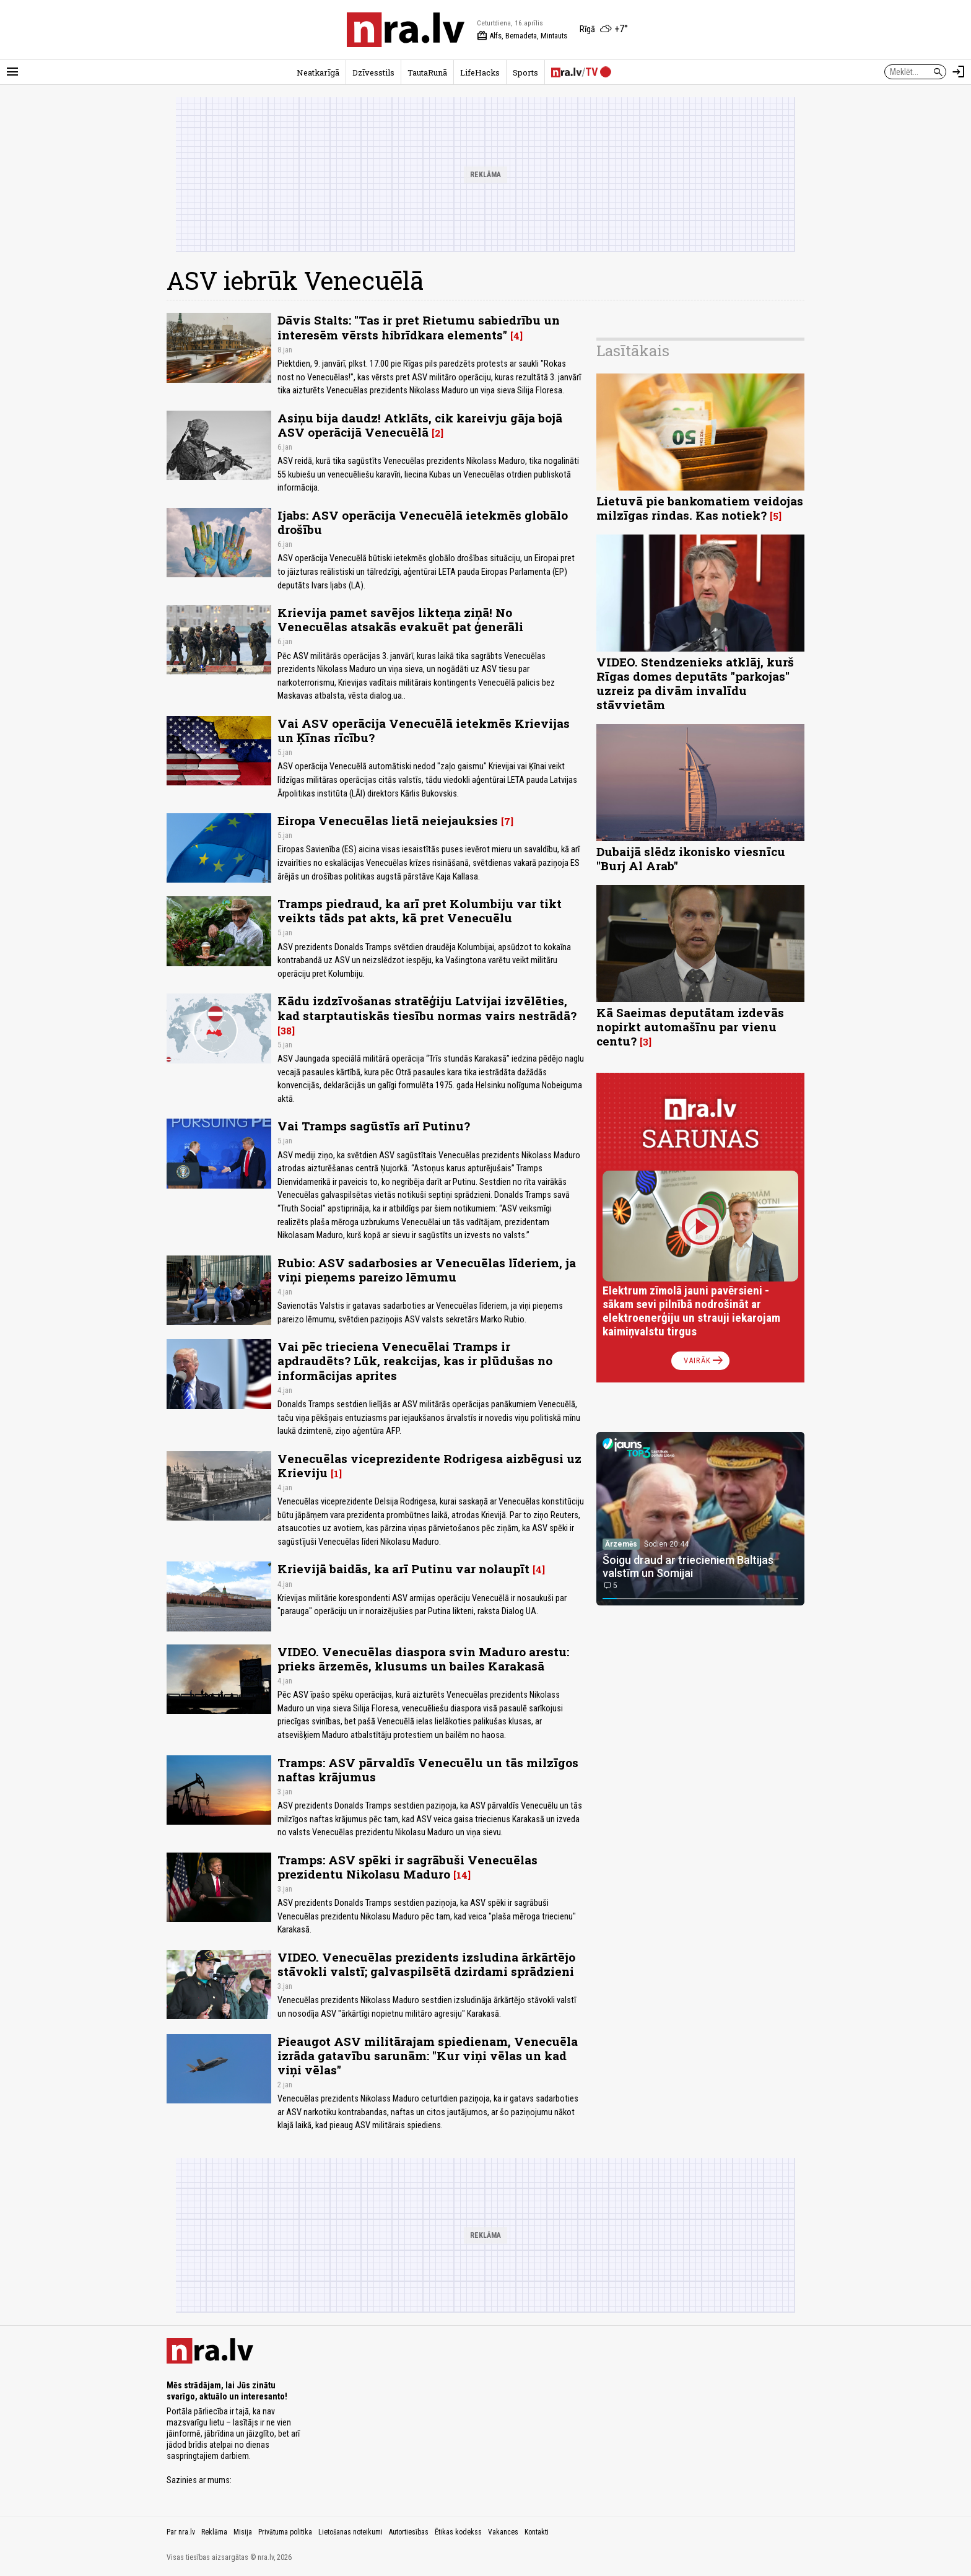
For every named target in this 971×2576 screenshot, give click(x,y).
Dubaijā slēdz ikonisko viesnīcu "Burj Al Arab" (690, 858)
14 (462, 1874)
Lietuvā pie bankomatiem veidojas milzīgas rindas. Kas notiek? (699, 508)
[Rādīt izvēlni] (12, 71)
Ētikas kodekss (458, 2532)
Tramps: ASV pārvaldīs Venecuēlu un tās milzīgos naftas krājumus (427, 1769)
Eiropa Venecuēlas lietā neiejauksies (387, 820)
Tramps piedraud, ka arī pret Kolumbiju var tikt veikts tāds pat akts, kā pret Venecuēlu (419, 910)
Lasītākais (632, 350)
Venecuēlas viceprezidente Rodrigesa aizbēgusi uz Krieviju (429, 1465)
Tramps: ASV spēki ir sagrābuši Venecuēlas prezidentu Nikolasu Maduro (407, 1867)
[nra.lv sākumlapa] (405, 29)
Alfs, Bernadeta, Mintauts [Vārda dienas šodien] (522, 36)
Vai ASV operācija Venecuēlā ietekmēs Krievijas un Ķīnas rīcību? (423, 730)
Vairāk (704, 1360)
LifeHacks (480, 72)
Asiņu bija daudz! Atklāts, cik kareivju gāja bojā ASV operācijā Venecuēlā (419, 425)
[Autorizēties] (958, 71)
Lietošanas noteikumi (350, 2532)
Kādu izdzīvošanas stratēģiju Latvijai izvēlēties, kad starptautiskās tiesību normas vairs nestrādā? (427, 1008)
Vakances (503, 2532)
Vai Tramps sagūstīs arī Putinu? (373, 1125)
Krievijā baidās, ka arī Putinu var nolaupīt (403, 1568)
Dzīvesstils (373, 72)
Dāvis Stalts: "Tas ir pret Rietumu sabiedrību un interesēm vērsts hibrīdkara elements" (418, 327)
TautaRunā (427, 72)
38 (286, 1030)
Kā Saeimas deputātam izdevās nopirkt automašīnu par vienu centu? (690, 1027)
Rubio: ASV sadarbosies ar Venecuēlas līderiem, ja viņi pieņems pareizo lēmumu (426, 1270)
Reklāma (214, 2532)
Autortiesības (409, 2532)
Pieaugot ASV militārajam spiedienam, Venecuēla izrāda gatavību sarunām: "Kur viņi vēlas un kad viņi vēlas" (427, 2055)
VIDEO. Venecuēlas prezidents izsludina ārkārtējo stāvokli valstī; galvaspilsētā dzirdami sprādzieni (426, 1964)
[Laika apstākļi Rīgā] (604, 30)
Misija (242, 2532)
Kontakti (537, 2532)
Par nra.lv (181, 2532)
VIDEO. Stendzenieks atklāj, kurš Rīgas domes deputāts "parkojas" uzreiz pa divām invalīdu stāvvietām (695, 683)
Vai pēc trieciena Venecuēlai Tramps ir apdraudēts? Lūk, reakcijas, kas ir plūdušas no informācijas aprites (414, 1360)
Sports (525, 72)
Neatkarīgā (318, 72)
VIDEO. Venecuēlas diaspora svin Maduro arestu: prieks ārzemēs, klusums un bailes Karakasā (423, 1659)
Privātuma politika (285, 2532)
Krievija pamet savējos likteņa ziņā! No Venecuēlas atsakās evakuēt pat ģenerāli (400, 619)
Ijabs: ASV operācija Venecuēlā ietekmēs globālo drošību (422, 522)
